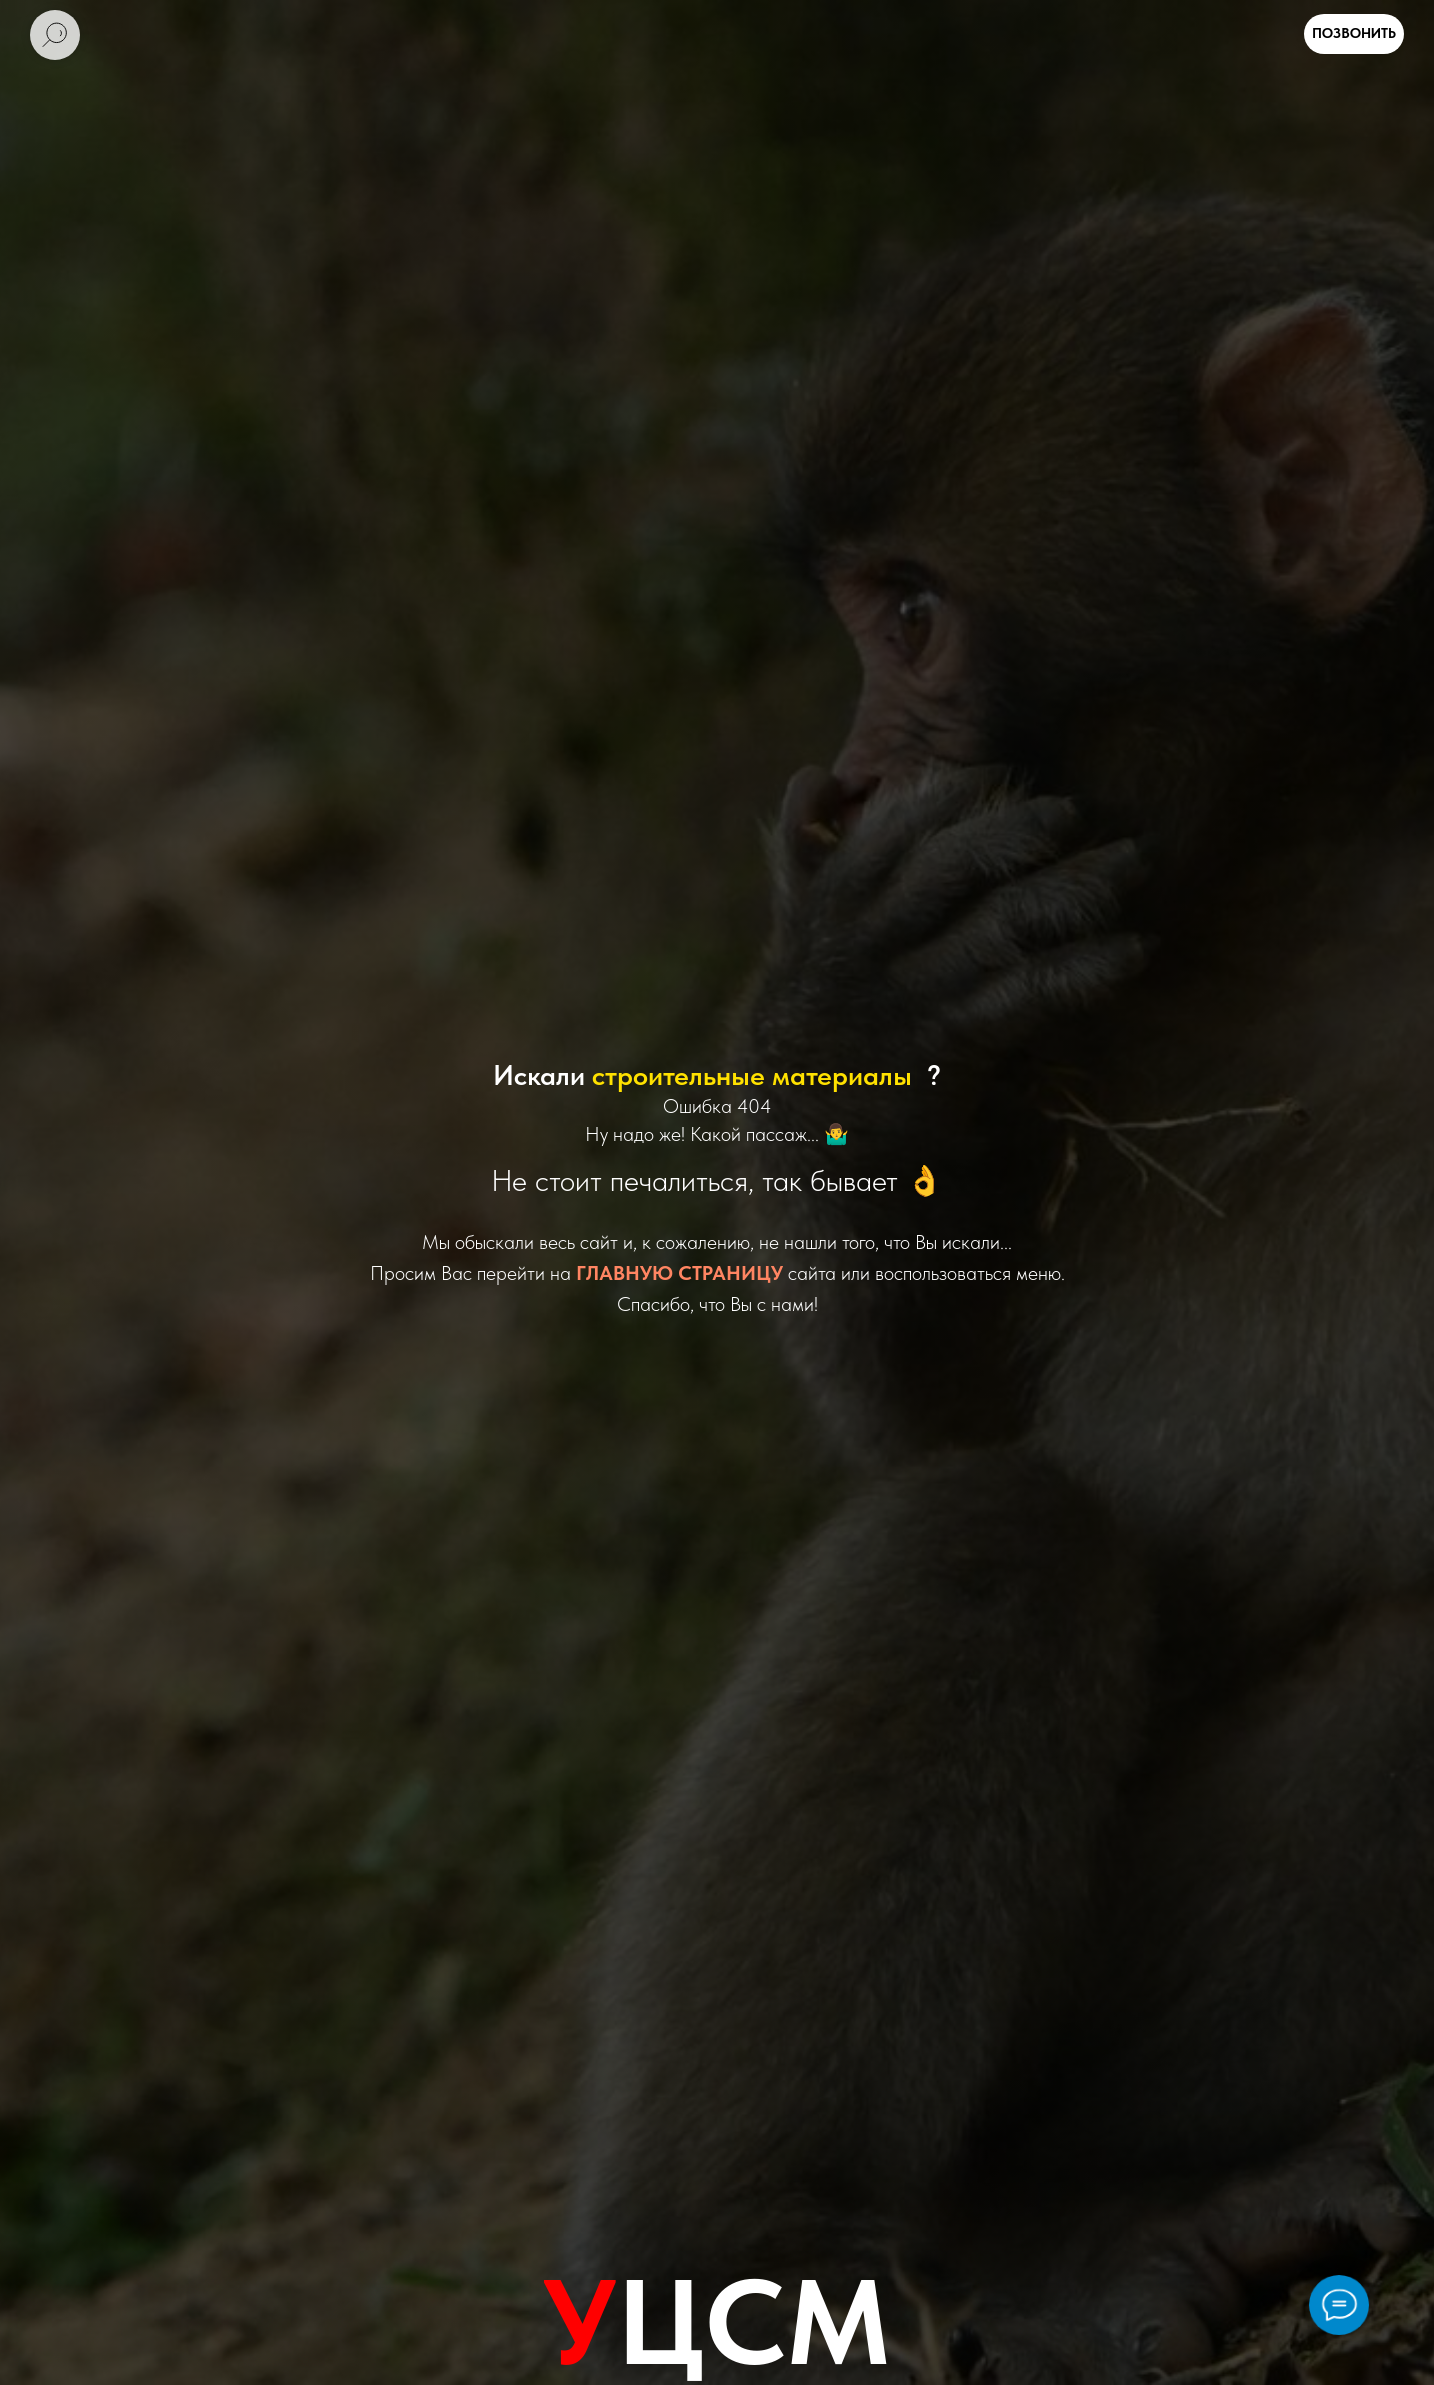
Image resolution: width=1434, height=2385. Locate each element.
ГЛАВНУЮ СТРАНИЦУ (679, 1273)
